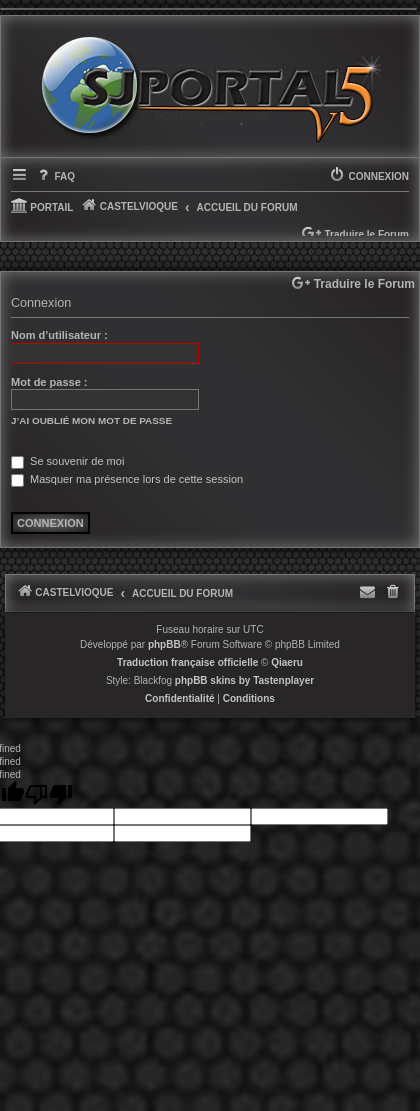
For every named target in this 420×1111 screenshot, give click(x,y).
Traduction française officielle (187, 662)
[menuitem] (55, 177)
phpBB (164, 644)
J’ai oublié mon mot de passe (91, 420)
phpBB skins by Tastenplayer (244, 680)
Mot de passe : (49, 382)
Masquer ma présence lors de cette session (127, 479)
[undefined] (49, 794)
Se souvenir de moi (67, 461)
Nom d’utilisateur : (59, 335)
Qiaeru (287, 662)
